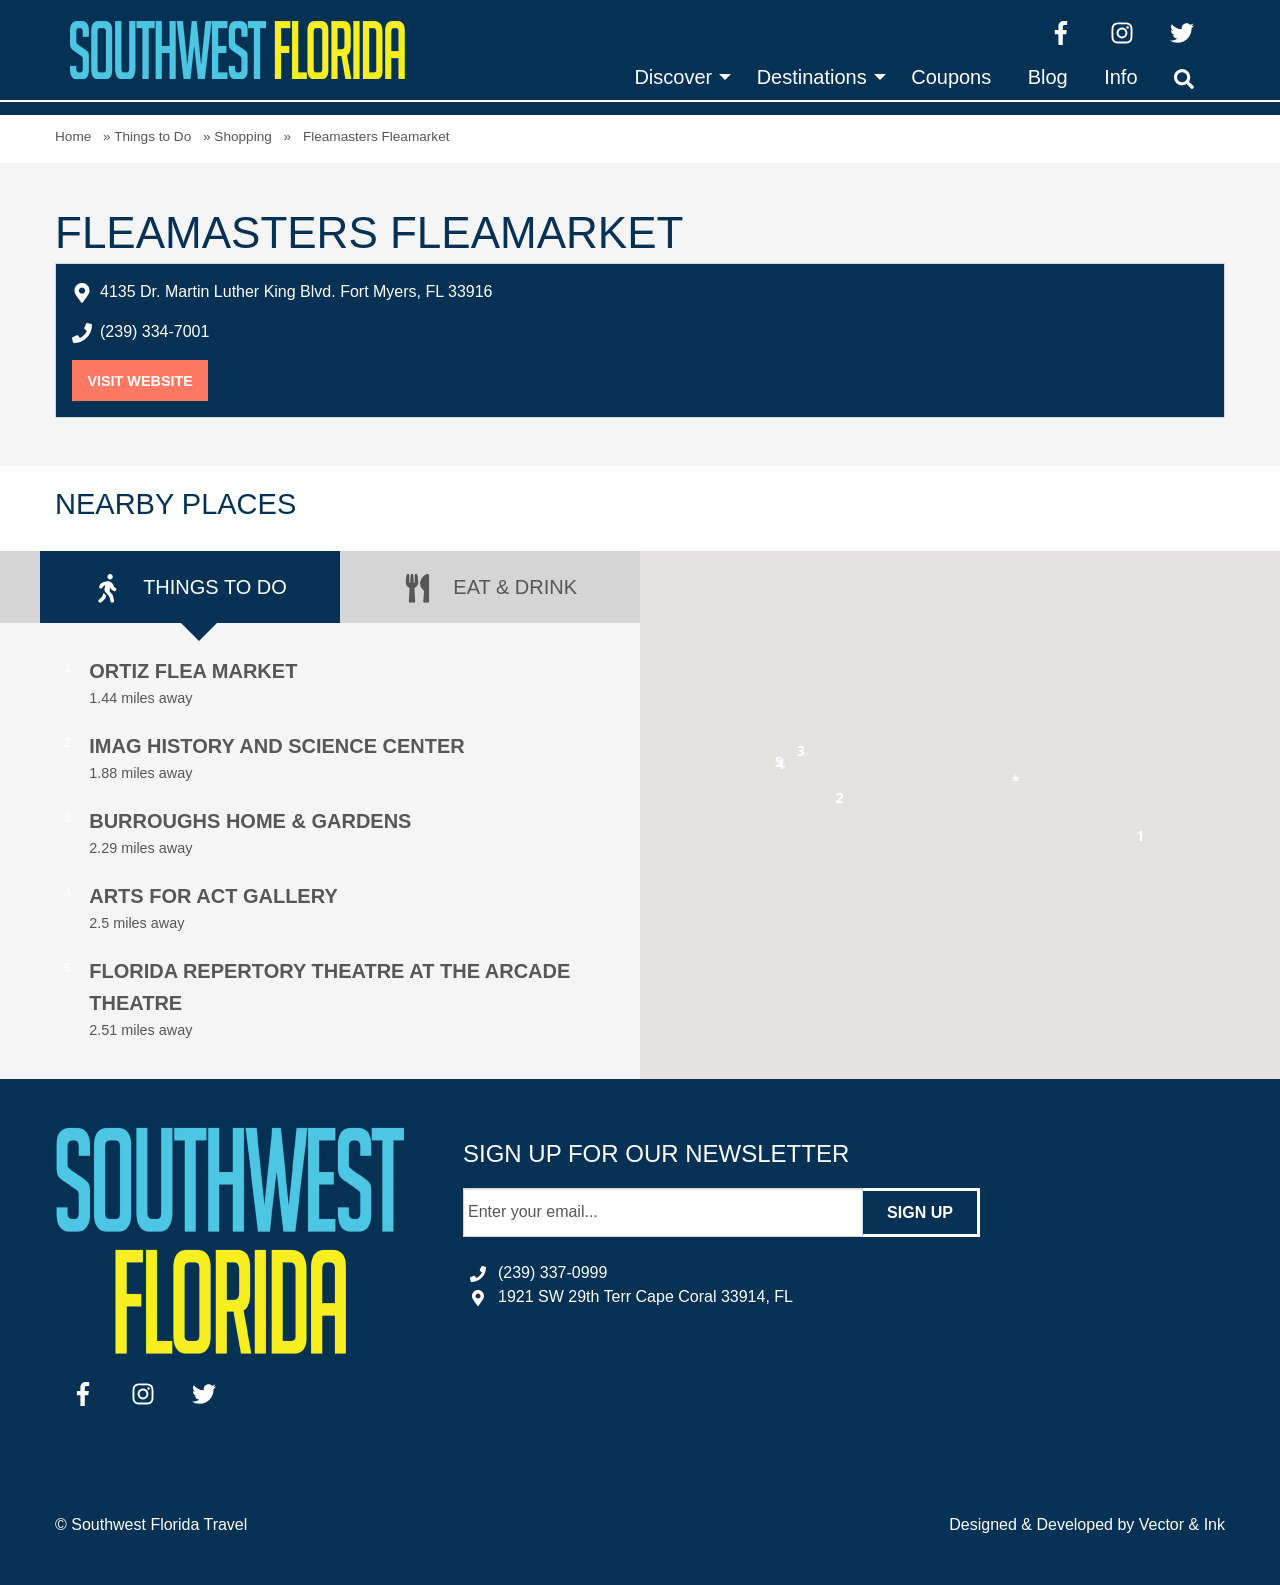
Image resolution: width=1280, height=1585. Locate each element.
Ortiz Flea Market (193, 671)
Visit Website (147, 381)
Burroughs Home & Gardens (250, 821)
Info (1120, 77)
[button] (1140, 839)
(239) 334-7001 (154, 331)
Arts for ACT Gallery (213, 896)
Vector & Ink (1182, 1524)
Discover (673, 77)
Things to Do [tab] (190, 588)
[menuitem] (677, 77)
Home (73, 136)
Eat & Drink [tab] (490, 588)
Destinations (812, 77)
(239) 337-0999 (552, 1272)
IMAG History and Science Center (277, 746)
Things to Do (152, 136)
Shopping (242, 136)
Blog (1048, 77)
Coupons (951, 77)
